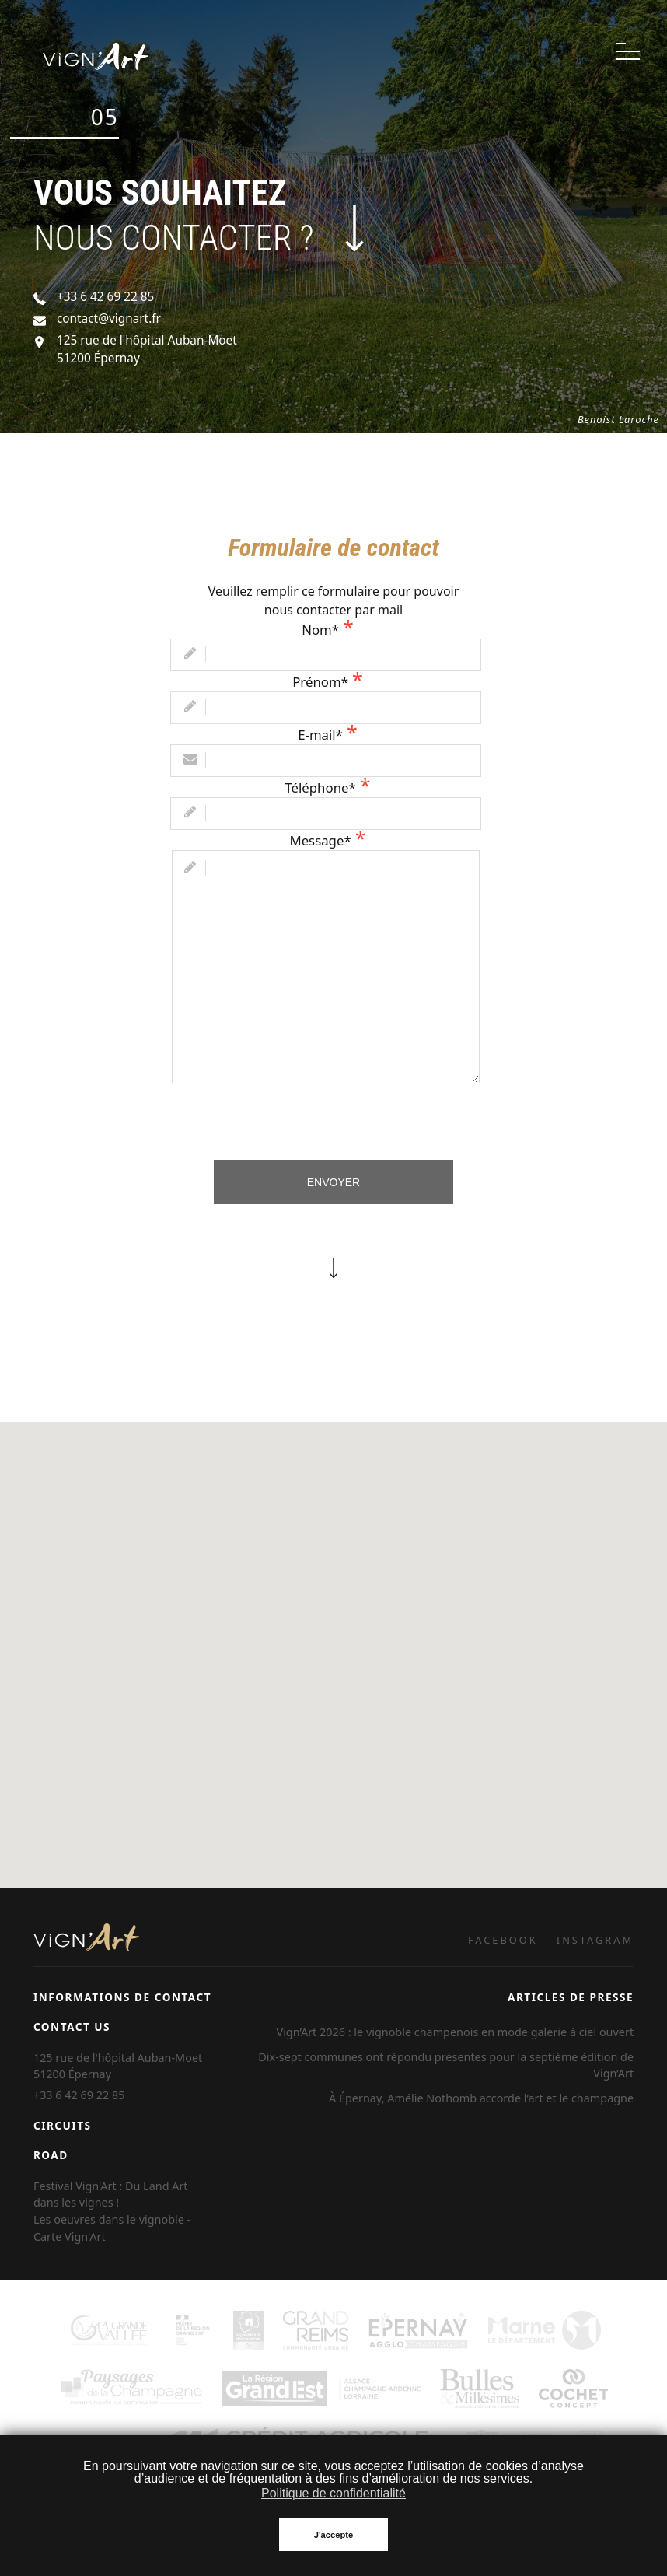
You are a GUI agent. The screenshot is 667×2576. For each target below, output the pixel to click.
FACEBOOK (503, 1940)
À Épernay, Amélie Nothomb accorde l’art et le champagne (481, 2098)
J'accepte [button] (334, 2534)
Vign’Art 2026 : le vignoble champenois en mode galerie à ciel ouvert (455, 2032)
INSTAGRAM (595, 1940)
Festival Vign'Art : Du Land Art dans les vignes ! (110, 2194)
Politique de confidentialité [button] (333, 2493)
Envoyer (333, 1182)
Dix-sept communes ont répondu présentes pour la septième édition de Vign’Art (446, 2065)
